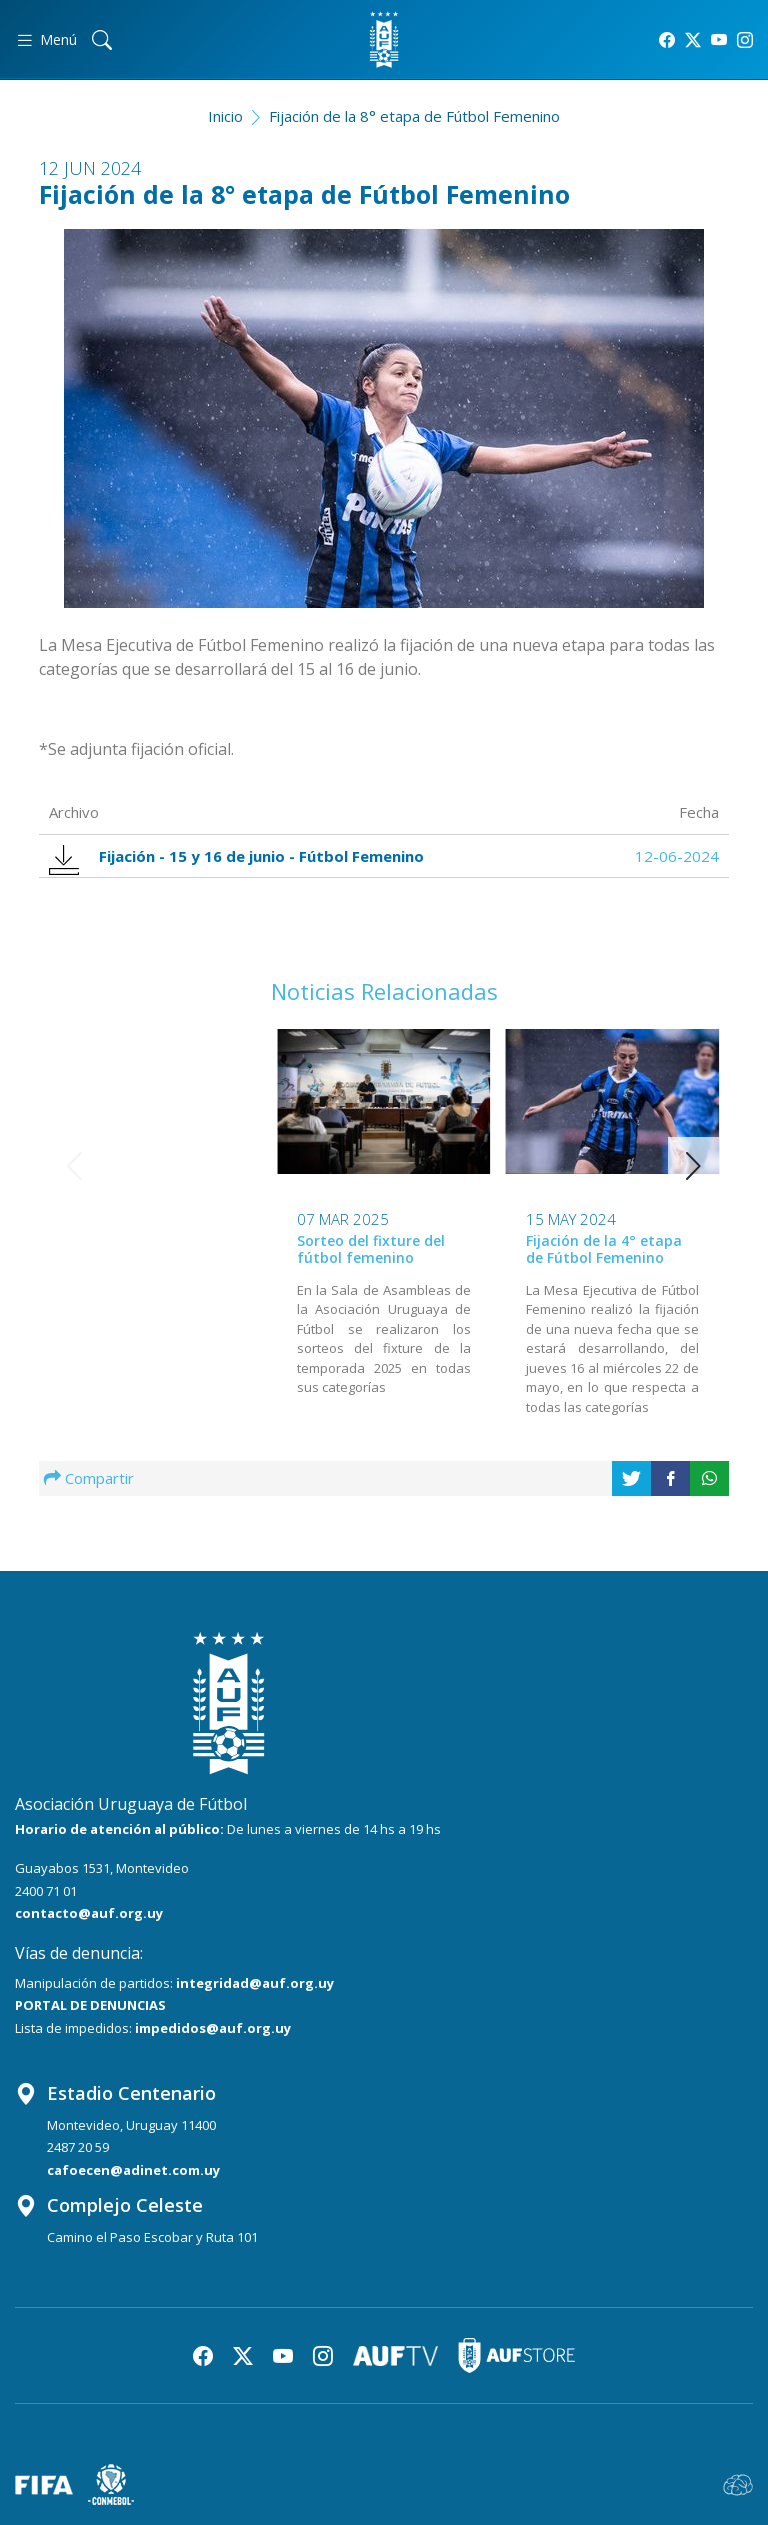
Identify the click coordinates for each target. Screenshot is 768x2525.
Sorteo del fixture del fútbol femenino (143, 1249)
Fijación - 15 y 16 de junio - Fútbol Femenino (236, 856)
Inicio (225, 116)
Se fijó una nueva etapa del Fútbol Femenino (608, 1249)
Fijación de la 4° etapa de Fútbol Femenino (375, 1249)
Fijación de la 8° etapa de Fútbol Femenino (414, 116)
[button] (693, 1166)
